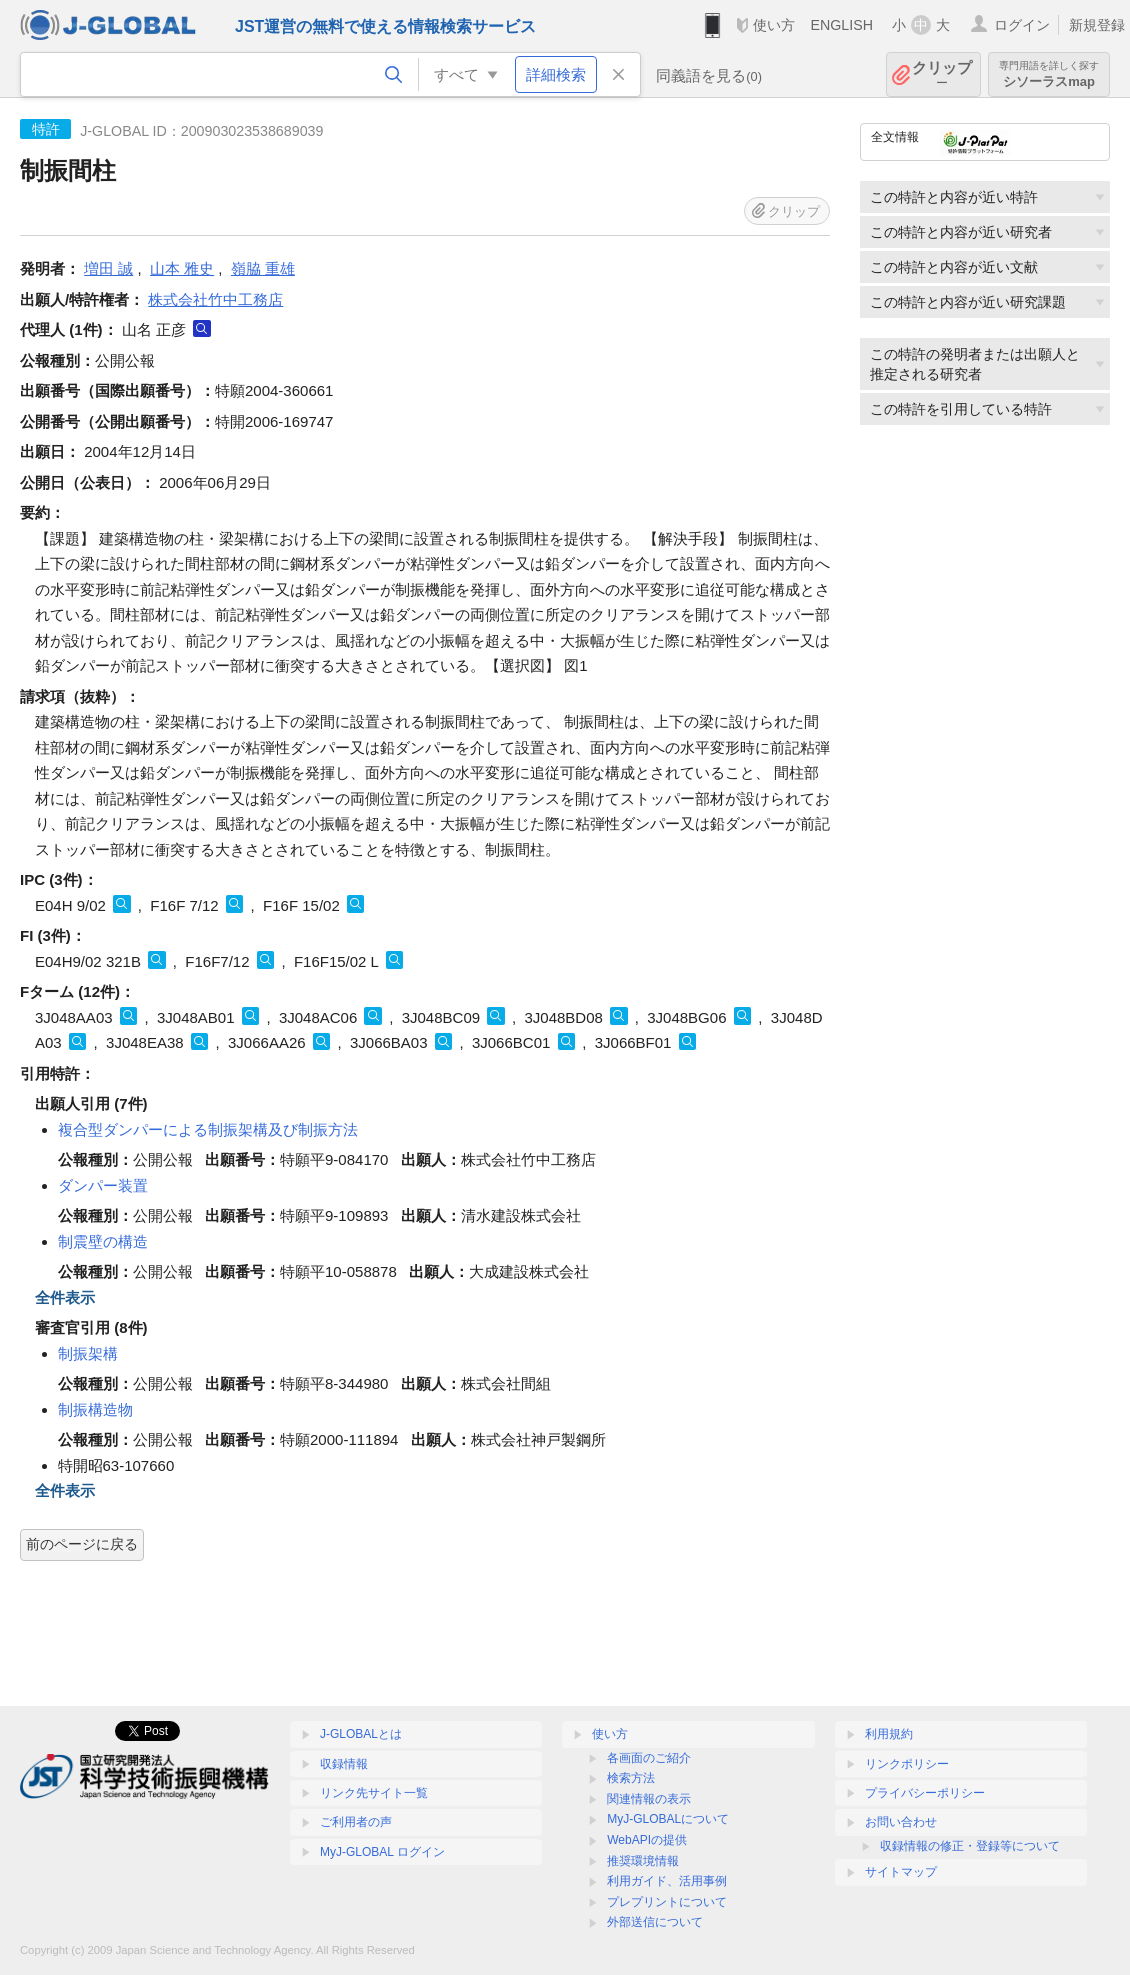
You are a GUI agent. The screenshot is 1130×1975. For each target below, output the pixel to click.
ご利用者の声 (356, 1822)
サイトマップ (901, 1872)
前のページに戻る (82, 1544)
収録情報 (344, 1764)
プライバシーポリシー (925, 1793)
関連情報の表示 (649, 1799)
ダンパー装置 (103, 1185)
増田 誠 (108, 268)
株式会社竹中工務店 (215, 299)
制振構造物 (95, 1409)
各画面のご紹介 (649, 1758)
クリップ (942, 74)
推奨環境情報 (643, 1861)
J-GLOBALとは (361, 1734)
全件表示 (65, 1297)
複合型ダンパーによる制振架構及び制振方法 (208, 1129)
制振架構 (88, 1353)
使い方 (774, 25)
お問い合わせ (901, 1822)
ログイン (1022, 25)
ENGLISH (841, 25)
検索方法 (631, 1778)
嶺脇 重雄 (263, 268)
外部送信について (655, 1922)
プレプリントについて (667, 1902)
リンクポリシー (907, 1764)
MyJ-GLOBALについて (668, 1819)
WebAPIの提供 (647, 1840)
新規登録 (1097, 25)
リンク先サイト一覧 (374, 1793)
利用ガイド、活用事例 (667, 1881)
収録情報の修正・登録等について (970, 1846)
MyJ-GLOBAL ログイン (382, 1852)
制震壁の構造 (103, 1241)
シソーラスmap (1049, 74)
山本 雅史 (182, 268)
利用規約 (889, 1734)
